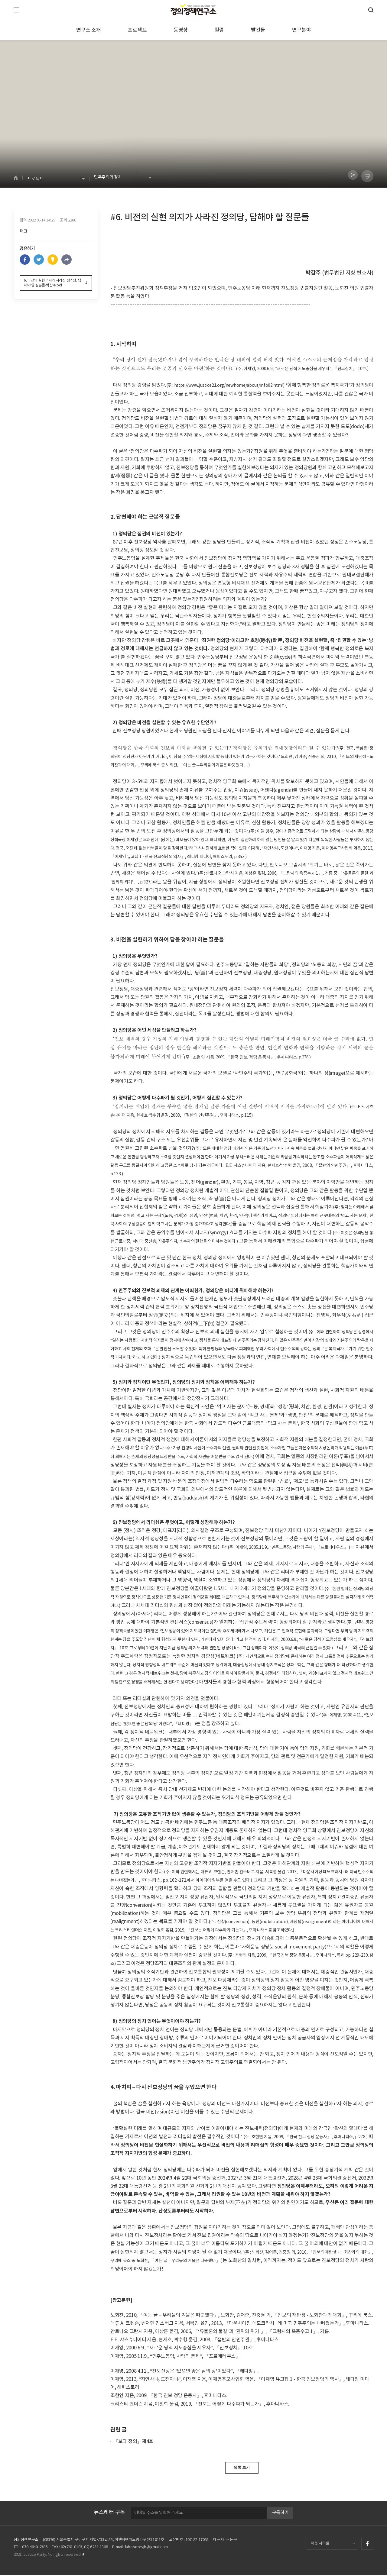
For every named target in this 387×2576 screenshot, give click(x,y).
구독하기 (280, 2513)
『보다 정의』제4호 (133, 2441)
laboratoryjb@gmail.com (146, 2548)
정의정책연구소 (26, 2541)
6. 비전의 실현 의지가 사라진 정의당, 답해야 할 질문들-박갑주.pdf (52, 288)
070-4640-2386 (34, 2548)
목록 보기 (242, 2468)
